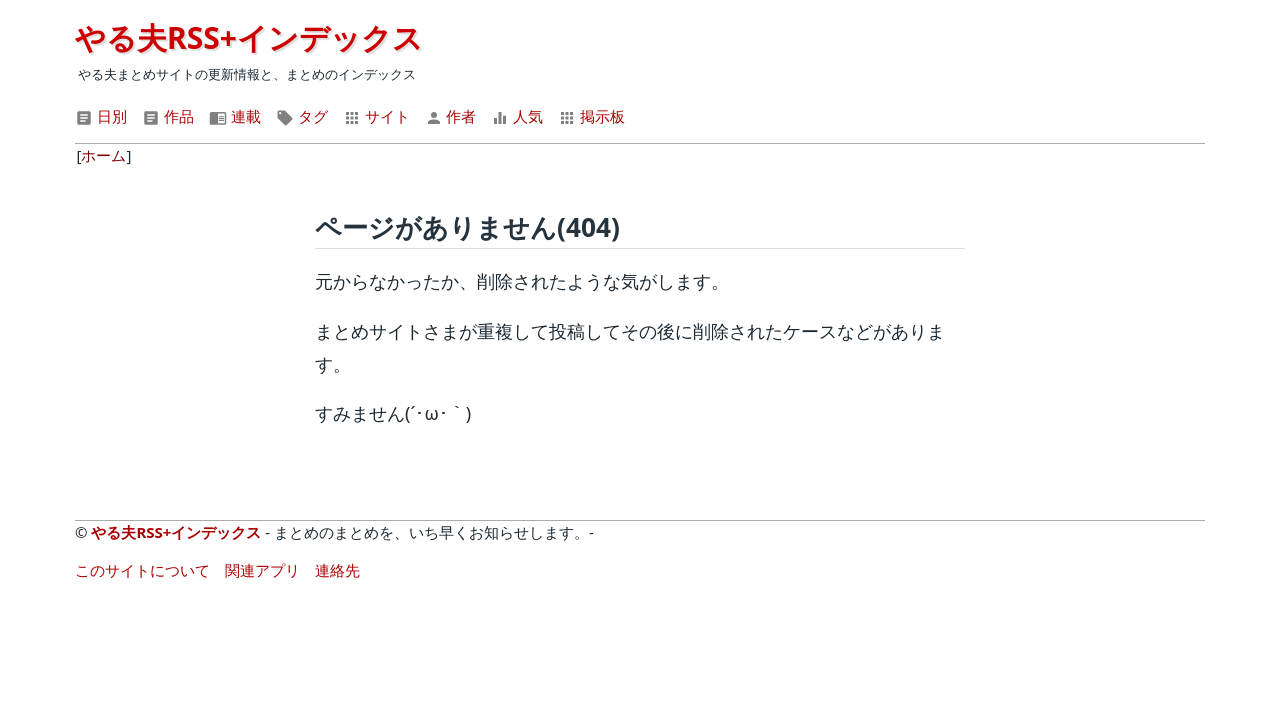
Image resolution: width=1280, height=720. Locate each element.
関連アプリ (262, 570)
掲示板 (591, 116)
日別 (101, 116)
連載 (235, 116)
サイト (376, 116)
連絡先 (337, 570)
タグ (302, 116)
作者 (451, 116)
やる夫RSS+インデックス (249, 37)
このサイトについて (142, 570)
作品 (168, 116)
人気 (517, 116)
